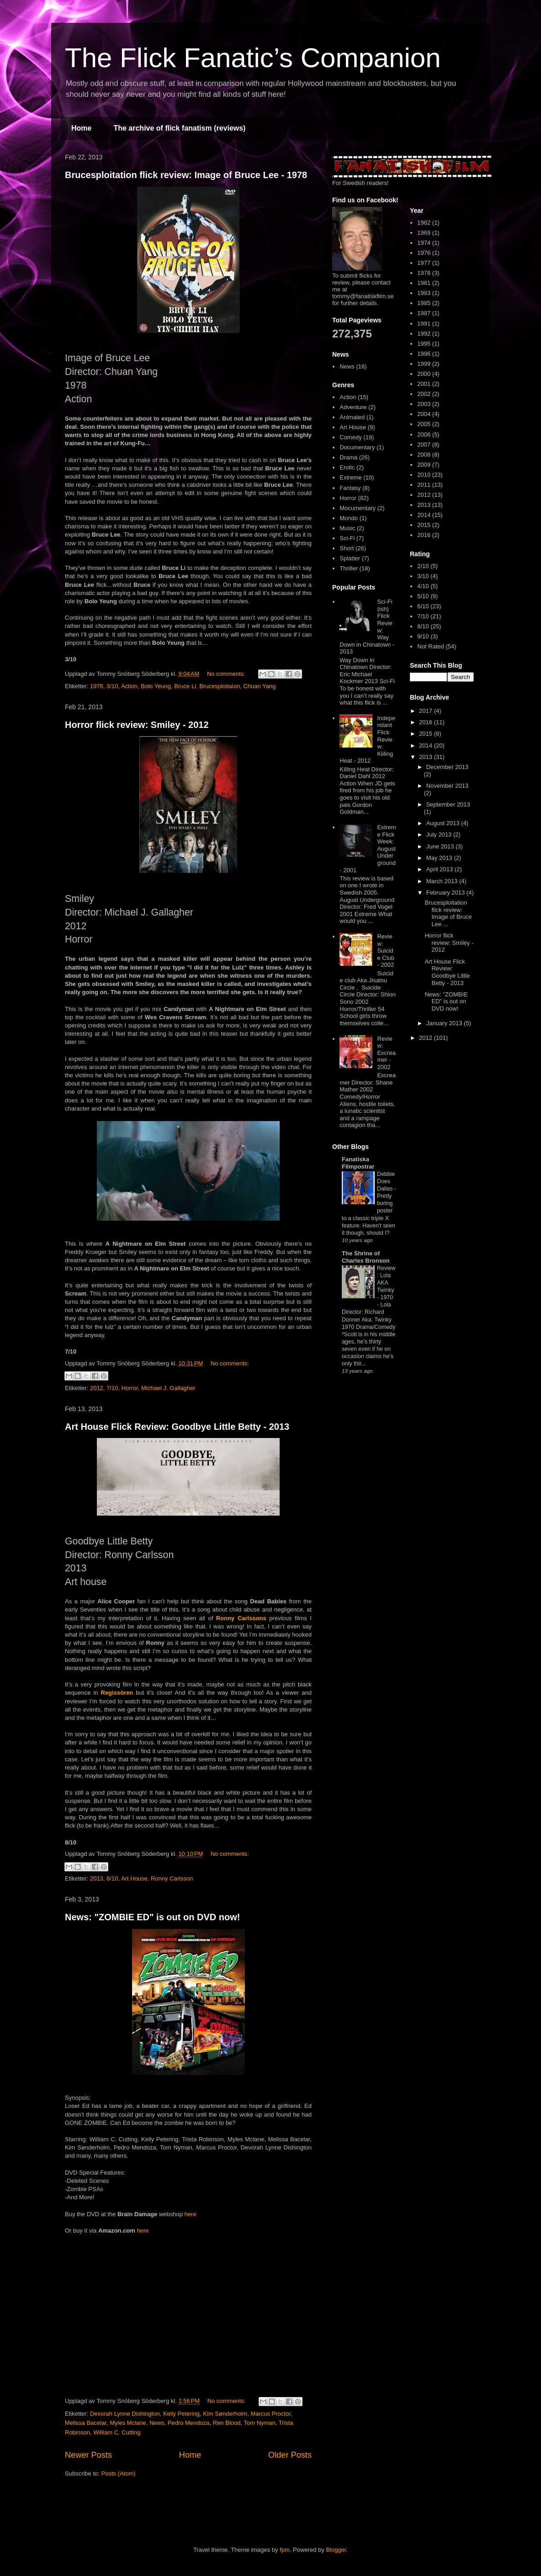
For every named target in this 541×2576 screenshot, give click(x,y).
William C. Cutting (116, 2432)
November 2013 (447, 785)
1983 (423, 293)
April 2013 (440, 869)
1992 (423, 333)
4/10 (423, 586)
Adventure (352, 407)
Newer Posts (88, 2455)
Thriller (348, 568)
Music (347, 528)
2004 (423, 414)
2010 (423, 474)
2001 (423, 383)
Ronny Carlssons (241, 1618)
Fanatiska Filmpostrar (358, 1163)
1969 (423, 232)
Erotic (347, 467)
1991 (423, 323)
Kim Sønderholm (225, 2413)
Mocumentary (357, 508)
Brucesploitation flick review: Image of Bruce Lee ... (448, 913)
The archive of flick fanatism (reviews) (179, 128)
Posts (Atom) (118, 2473)
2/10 (423, 566)
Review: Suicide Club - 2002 (385, 950)
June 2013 (441, 846)
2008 (423, 454)
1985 (423, 303)
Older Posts (290, 2455)
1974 (423, 242)
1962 (423, 222)
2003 (423, 403)
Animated (352, 417)
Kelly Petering (181, 2413)
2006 (423, 434)
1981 (423, 282)
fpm (285, 2549)
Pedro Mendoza (189, 2422)
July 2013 (439, 834)
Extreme (350, 477)
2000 (423, 373)
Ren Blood (227, 2422)
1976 (423, 252)
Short (346, 548)
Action (129, 686)
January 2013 (445, 1023)
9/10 (423, 636)
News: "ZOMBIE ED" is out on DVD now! (152, 1917)
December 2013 (447, 767)
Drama (348, 457)
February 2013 (446, 892)
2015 (423, 525)
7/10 (112, 1388)
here (190, 2214)
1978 (96, 686)
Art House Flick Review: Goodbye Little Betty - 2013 (177, 1427)
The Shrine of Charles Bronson (366, 1257)
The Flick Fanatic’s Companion (253, 57)
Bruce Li (185, 686)
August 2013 (443, 823)
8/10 (112, 1878)
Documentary (357, 447)
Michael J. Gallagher (168, 1388)
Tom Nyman (259, 2422)
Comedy (350, 437)
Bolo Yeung (156, 686)
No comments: (227, 673)
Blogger (336, 2549)
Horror (130, 1388)
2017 (426, 710)
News (156, 2422)
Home (81, 128)
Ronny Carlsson (172, 1878)
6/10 (423, 606)
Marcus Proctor (270, 2413)
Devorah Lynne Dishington (125, 2413)
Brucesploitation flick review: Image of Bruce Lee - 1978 (186, 175)
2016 (423, 535)
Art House (134, 1878)
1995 (423, 343)
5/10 (423, 596)
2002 (423, 393)
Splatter (349, 558)
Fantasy (350, 488)
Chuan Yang (259, 686)
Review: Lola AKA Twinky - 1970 (386, 1283)
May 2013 (440, 857)
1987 (423, 313)
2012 (96, 1388)
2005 (423, 424)
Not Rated (430, 646)
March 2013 (442, 881)
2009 (423, 464)
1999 (423, 363)
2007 (423, 444)
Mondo (348, 518)
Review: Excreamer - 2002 (386, 1052)
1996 (423, 353)
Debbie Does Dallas (386, 1181)
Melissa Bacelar (85, 2422)
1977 (423, 262)
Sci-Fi (347, 538)
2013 (96, 1878)
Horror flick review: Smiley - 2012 (137, 725)
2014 (423, 514)
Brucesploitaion (219, 686)
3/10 (112, 686)
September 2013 (448, 804)
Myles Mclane (128, 2422)
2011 (423, 484)
